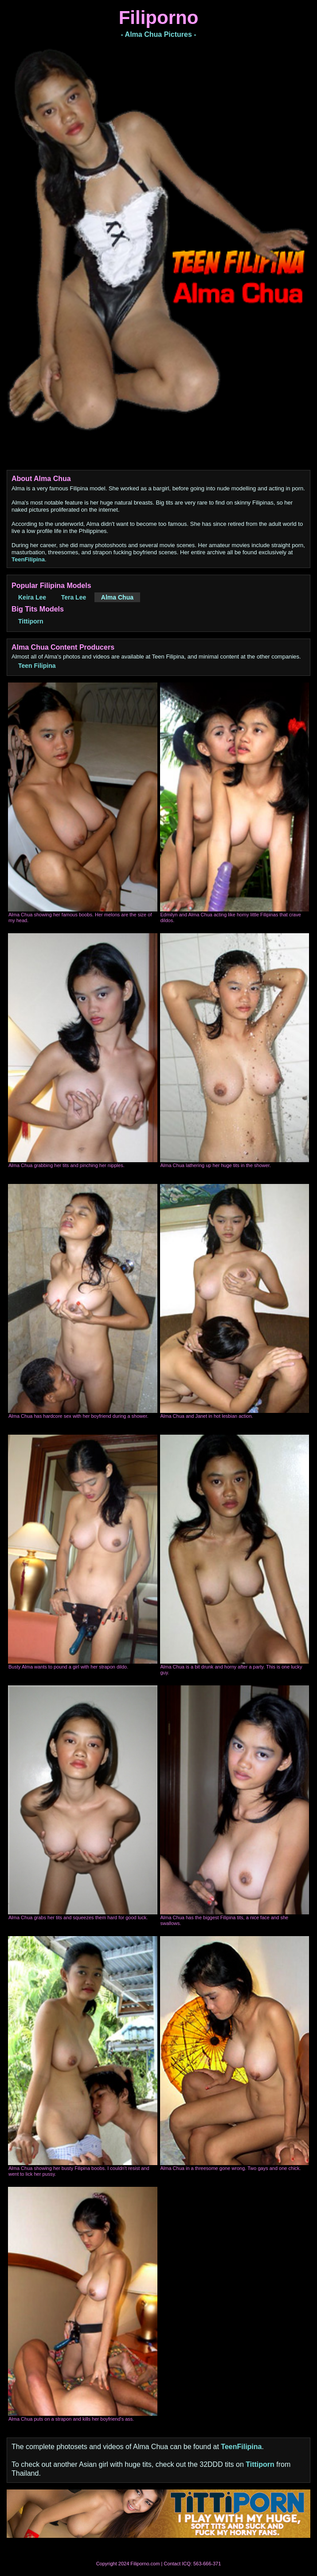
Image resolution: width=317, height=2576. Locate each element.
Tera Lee (73, 597)
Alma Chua (117, 597)
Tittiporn (30, 621)
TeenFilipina (28, 559)
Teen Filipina (37, 665)
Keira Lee (32, 597)
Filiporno (159, 17)
